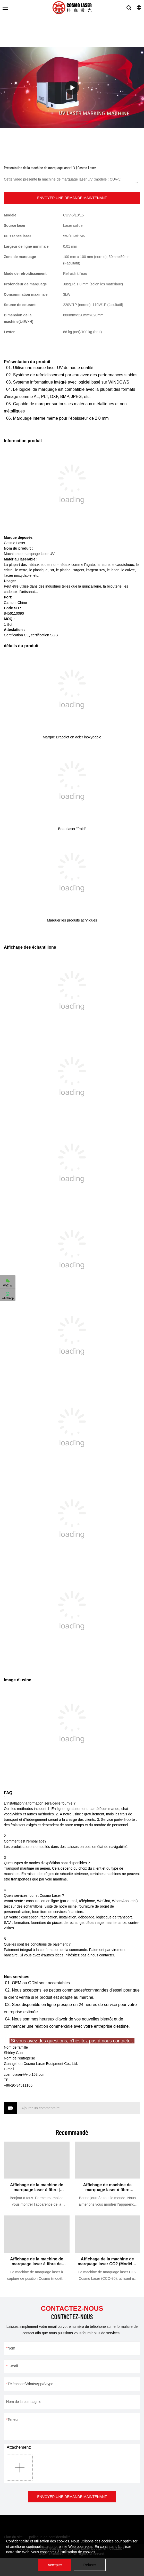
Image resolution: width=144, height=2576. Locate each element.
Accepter (55, 2565)
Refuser (89, 2565)
